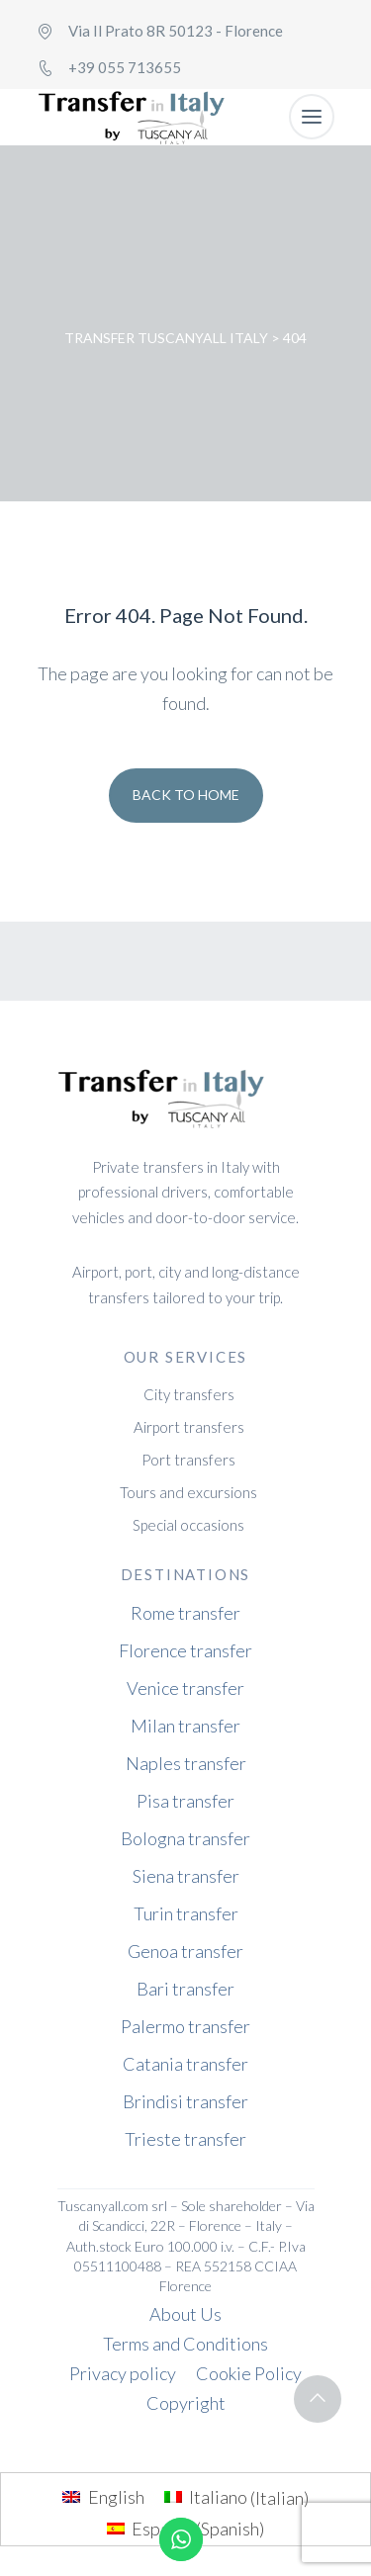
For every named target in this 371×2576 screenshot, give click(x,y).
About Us (185, 2314)
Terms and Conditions (185, 2343)
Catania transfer (185, 2064)
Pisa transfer (185, 1801)
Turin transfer (186, 1913)
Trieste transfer (185, 2139)
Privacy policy (122, 2373)
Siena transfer (186, 1876)
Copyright (186, 2403)
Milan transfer (185, 1725)
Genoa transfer (185, 1951)
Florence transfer (185, 1650)
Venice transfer (185, 1688)
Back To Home (186, 794)
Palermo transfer (185, 2026)
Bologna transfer (185, 1838)
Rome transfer (185, 1613)
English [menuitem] (116, 2497)
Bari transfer (185, 1988)
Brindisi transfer (185, 2101)
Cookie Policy (249, 2373)
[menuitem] (102, 2497)
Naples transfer (186, 1763)
